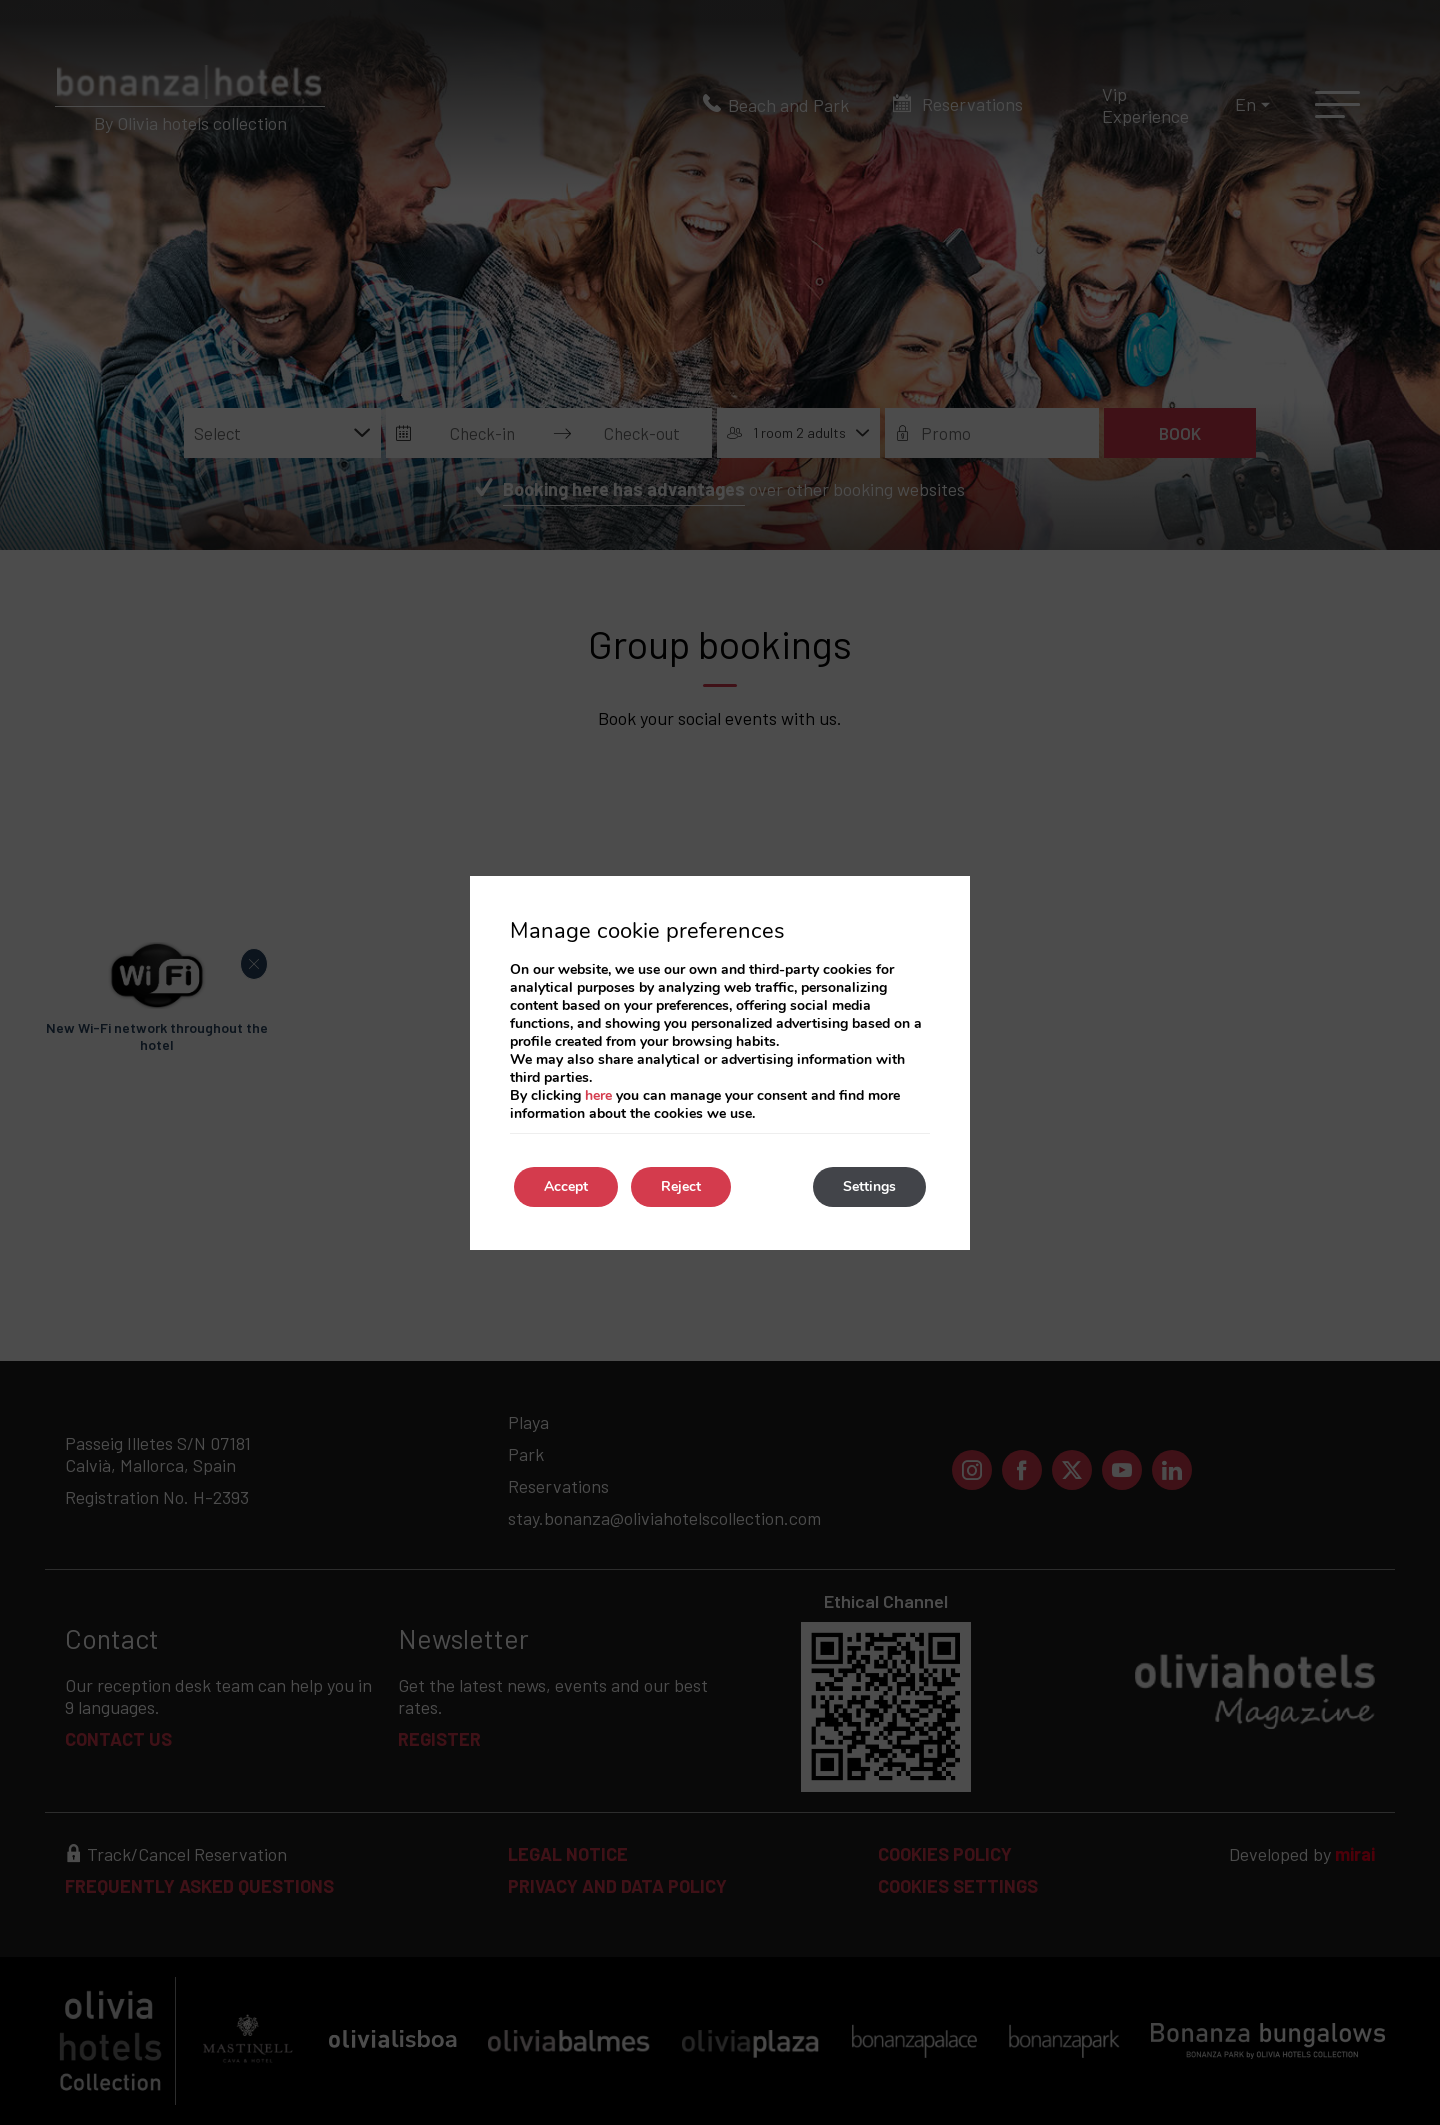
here (598, 1095)
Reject (681, 1186)
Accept (566, 1186)
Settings (869, 1186)
